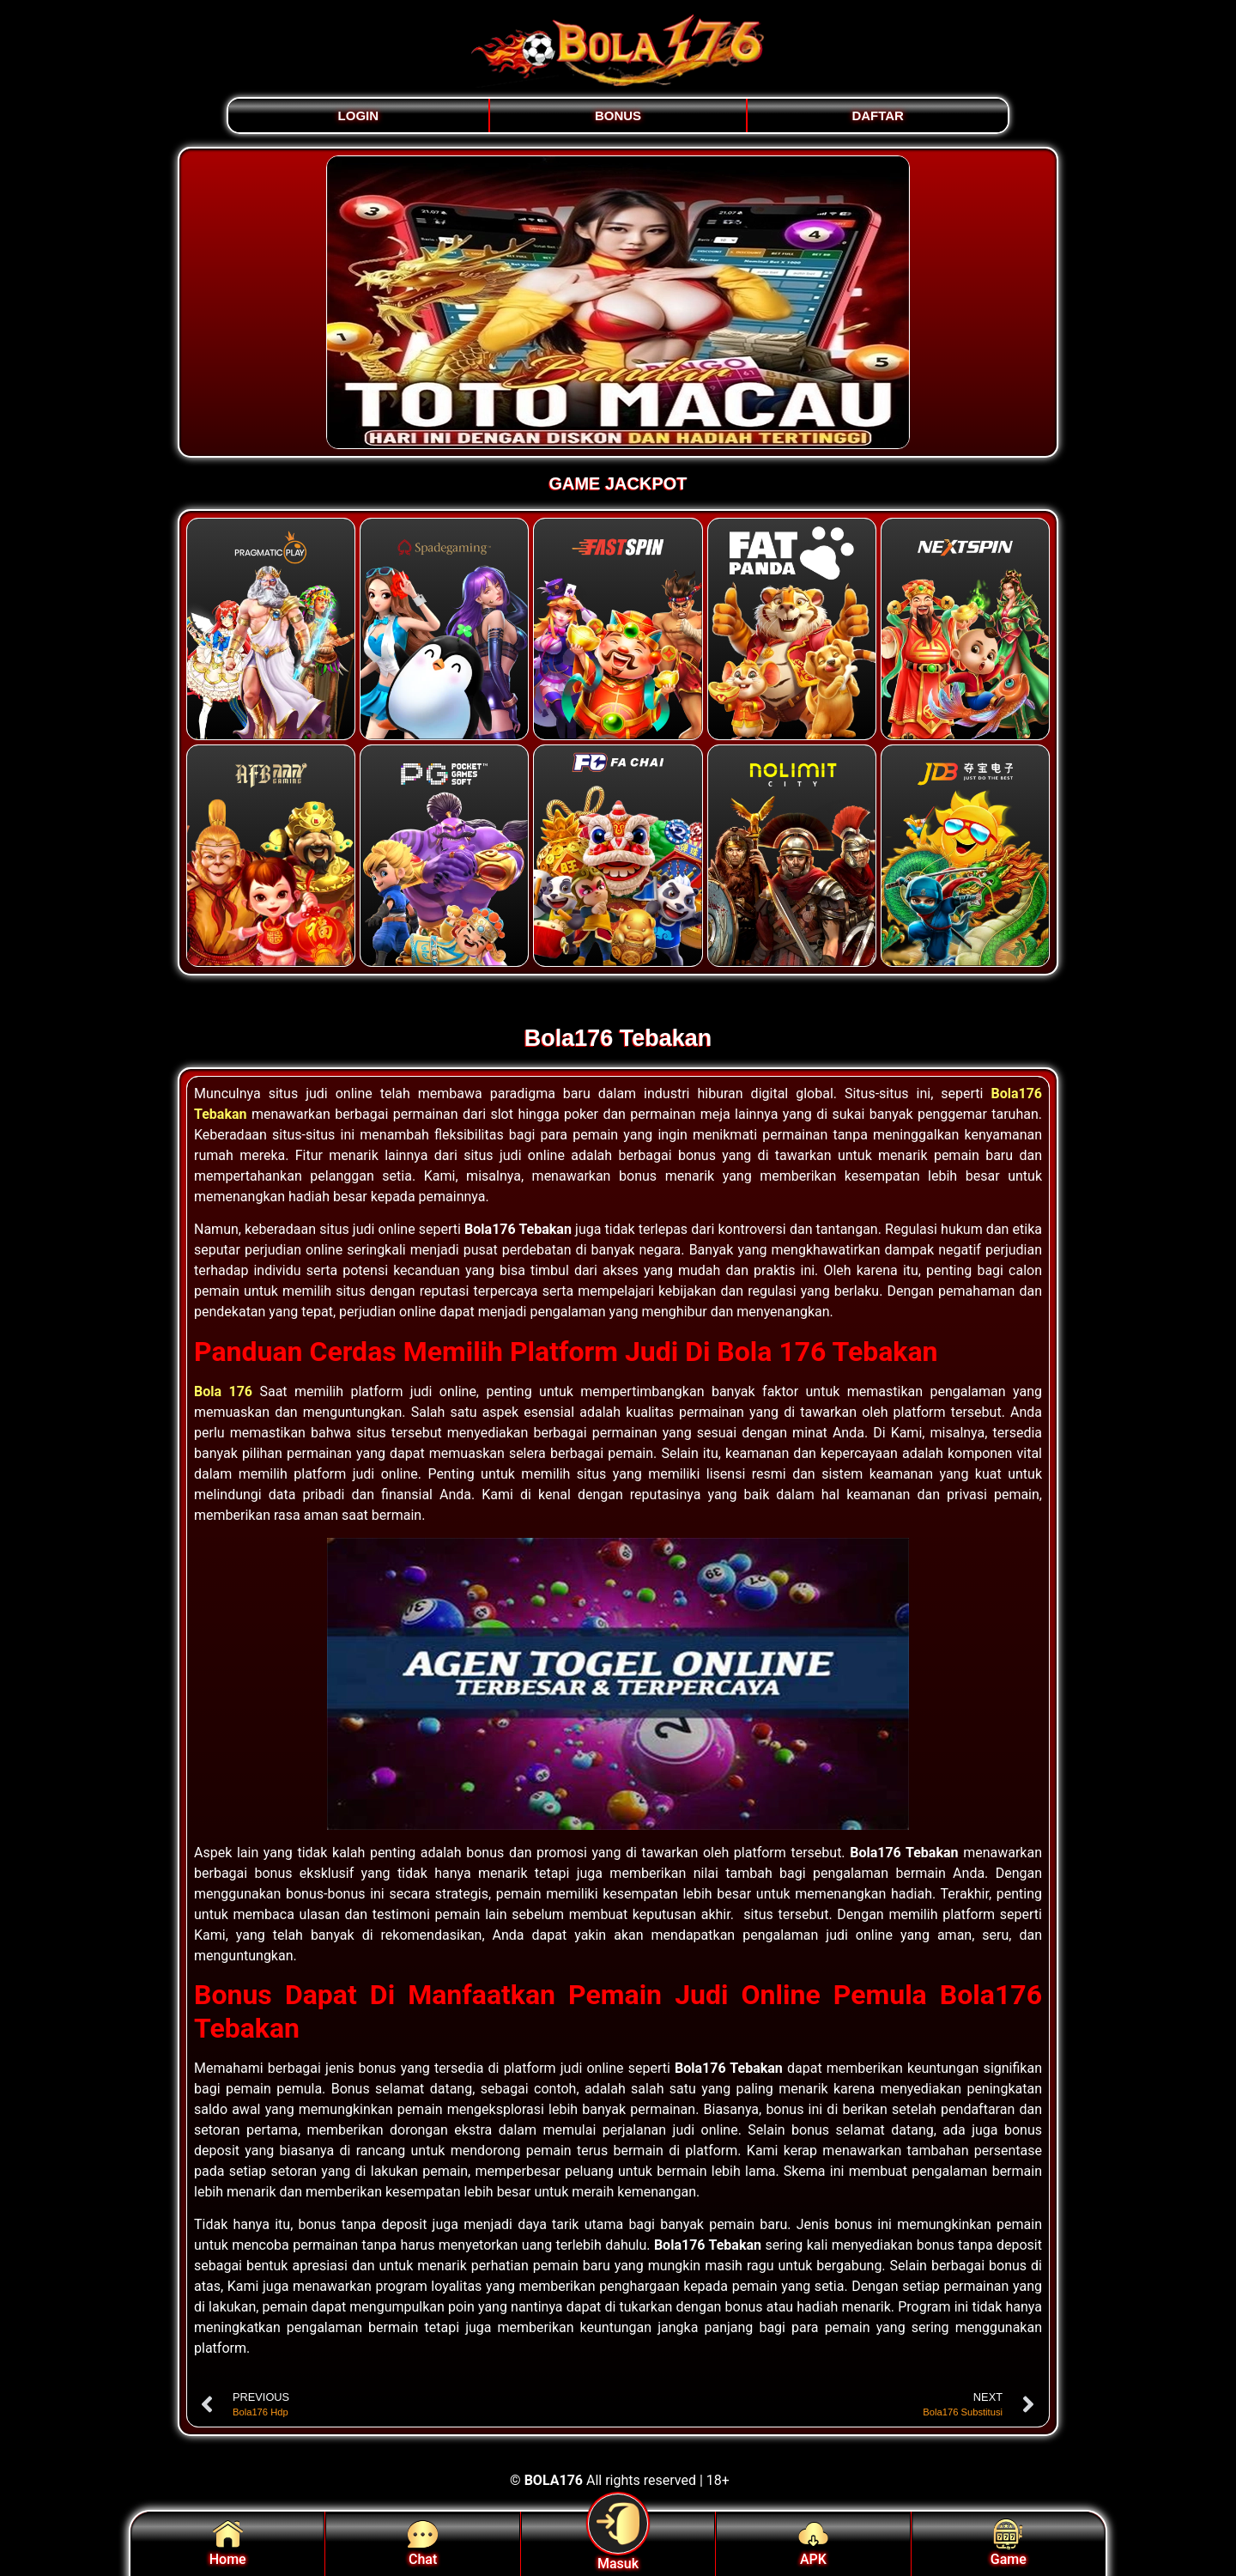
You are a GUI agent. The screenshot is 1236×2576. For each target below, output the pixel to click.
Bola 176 (223, 1391)
